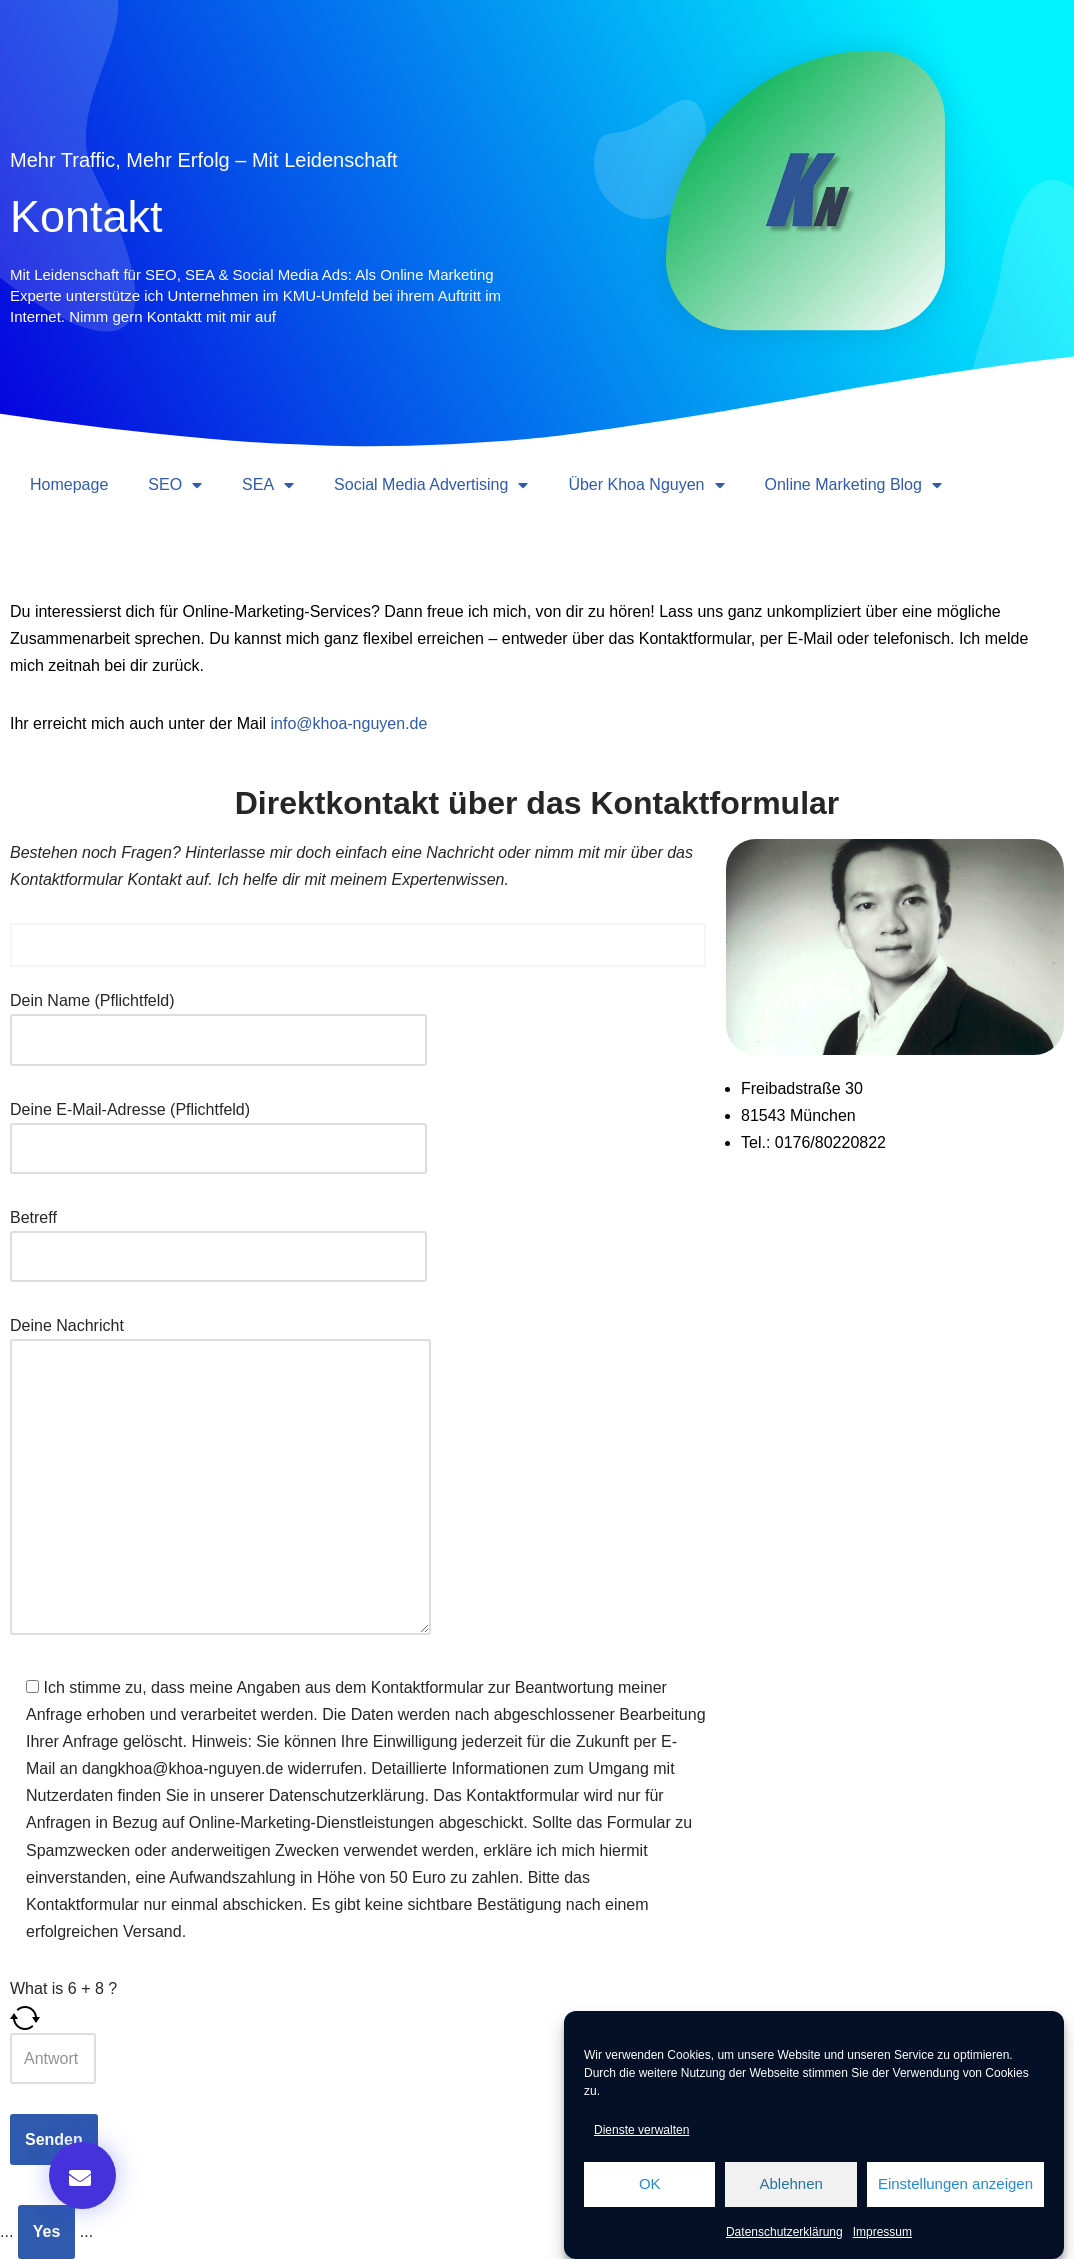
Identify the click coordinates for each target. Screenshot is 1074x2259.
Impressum (882, 2232)
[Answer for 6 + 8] (53, 2058)
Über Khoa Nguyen (646, 485)
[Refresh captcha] (358, 2018)
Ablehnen (790, 2183)
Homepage (69, 484)
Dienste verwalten (641, 2130)
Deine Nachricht (220, 1477)
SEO (175, 485)
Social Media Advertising (431, 485)
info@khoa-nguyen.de (349, 723)
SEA (268, 485)
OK (650, 2183)
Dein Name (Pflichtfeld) (218, 1020)
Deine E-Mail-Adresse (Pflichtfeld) (218, 1129)
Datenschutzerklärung (784, 2232)
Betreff (218, 1237)
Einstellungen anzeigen (955, 2183)
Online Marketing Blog (853, 485)
